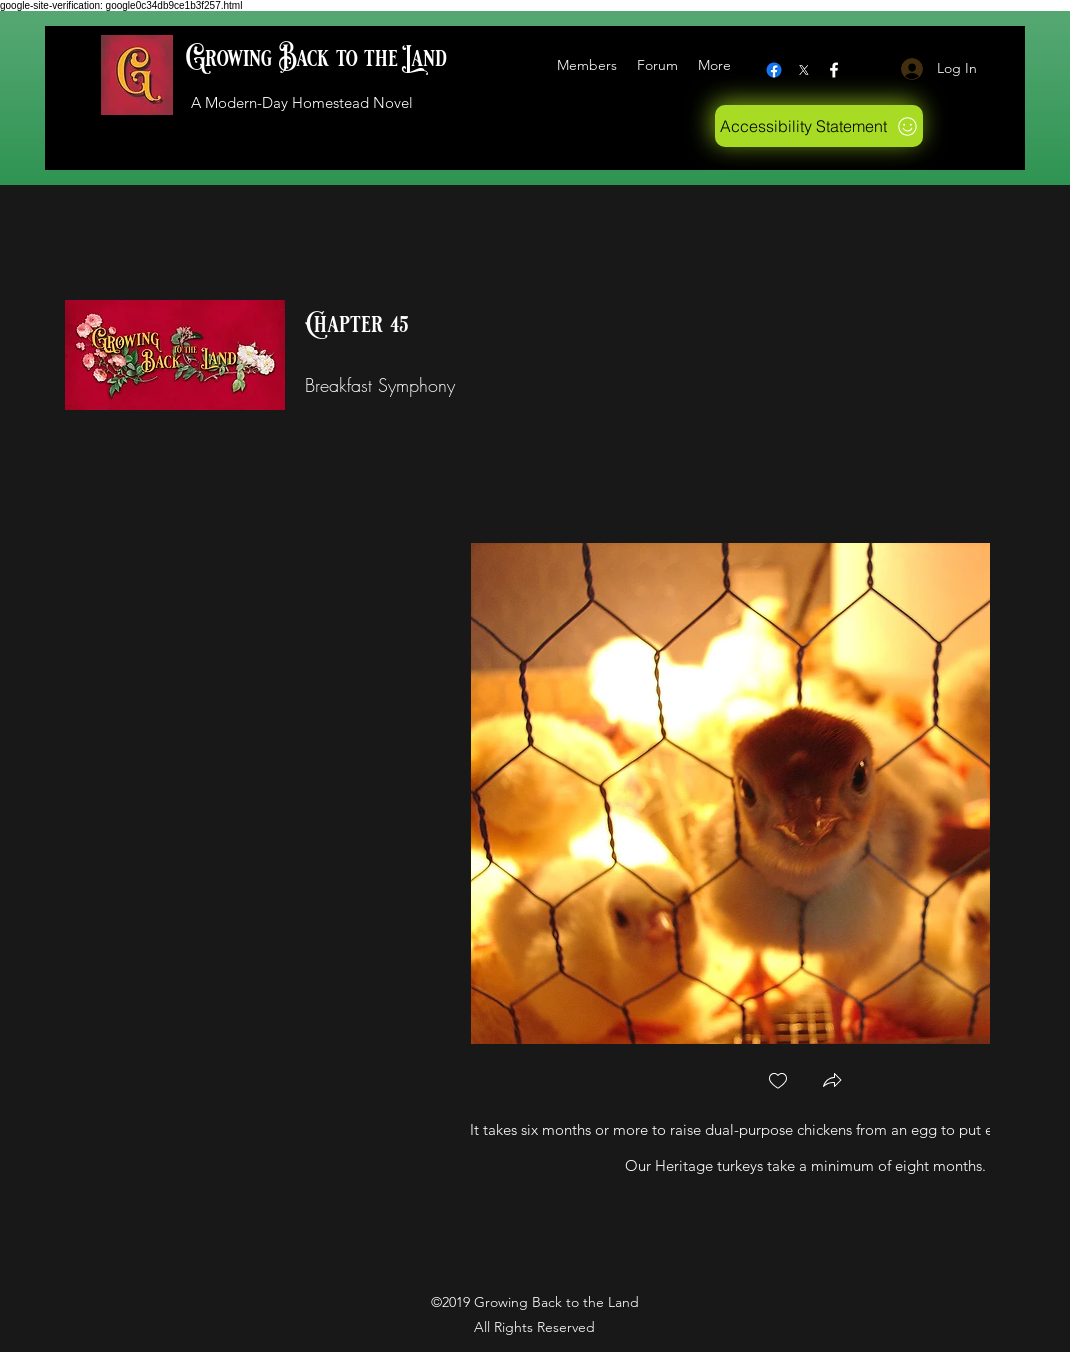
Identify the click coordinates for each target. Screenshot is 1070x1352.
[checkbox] (778, 1082)
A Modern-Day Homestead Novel (302, 102)
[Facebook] (774, 70)
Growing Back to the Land (316, 58)
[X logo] (804, 70)
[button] (832, 1082)
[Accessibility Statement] (819, 126)
